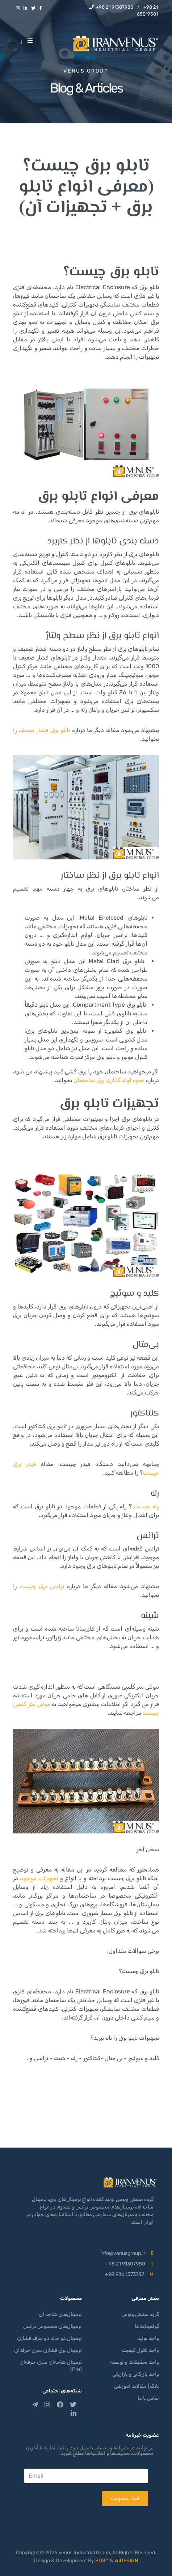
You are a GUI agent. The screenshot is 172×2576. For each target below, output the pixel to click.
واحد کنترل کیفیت (140, 2350)
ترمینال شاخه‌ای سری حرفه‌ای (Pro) (51, 2365)
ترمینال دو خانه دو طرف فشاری (49, 2338)
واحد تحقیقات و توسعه (134, 2362)
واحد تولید (148, 2338)
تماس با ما (148, 2398)
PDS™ (102, 2560)
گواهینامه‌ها (147, 2326)
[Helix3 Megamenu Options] (32, 41)
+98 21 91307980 (114, 7)
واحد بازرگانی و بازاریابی (135, 2374)
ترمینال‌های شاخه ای (60, 2314)
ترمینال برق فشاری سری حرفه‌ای (48, 2350)
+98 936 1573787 (124, 2274)
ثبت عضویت (125, 2498)
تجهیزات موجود (39, 1878)
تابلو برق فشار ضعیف (44, 730)
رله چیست (146, 1506)
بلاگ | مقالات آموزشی (136, 2386)
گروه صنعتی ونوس (140, 2314)
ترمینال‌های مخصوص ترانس (52, 2326)
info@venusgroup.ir (122, 2253)
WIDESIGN (126, 2560)
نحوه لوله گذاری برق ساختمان (109, 1080)
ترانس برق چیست (42, 1586)
